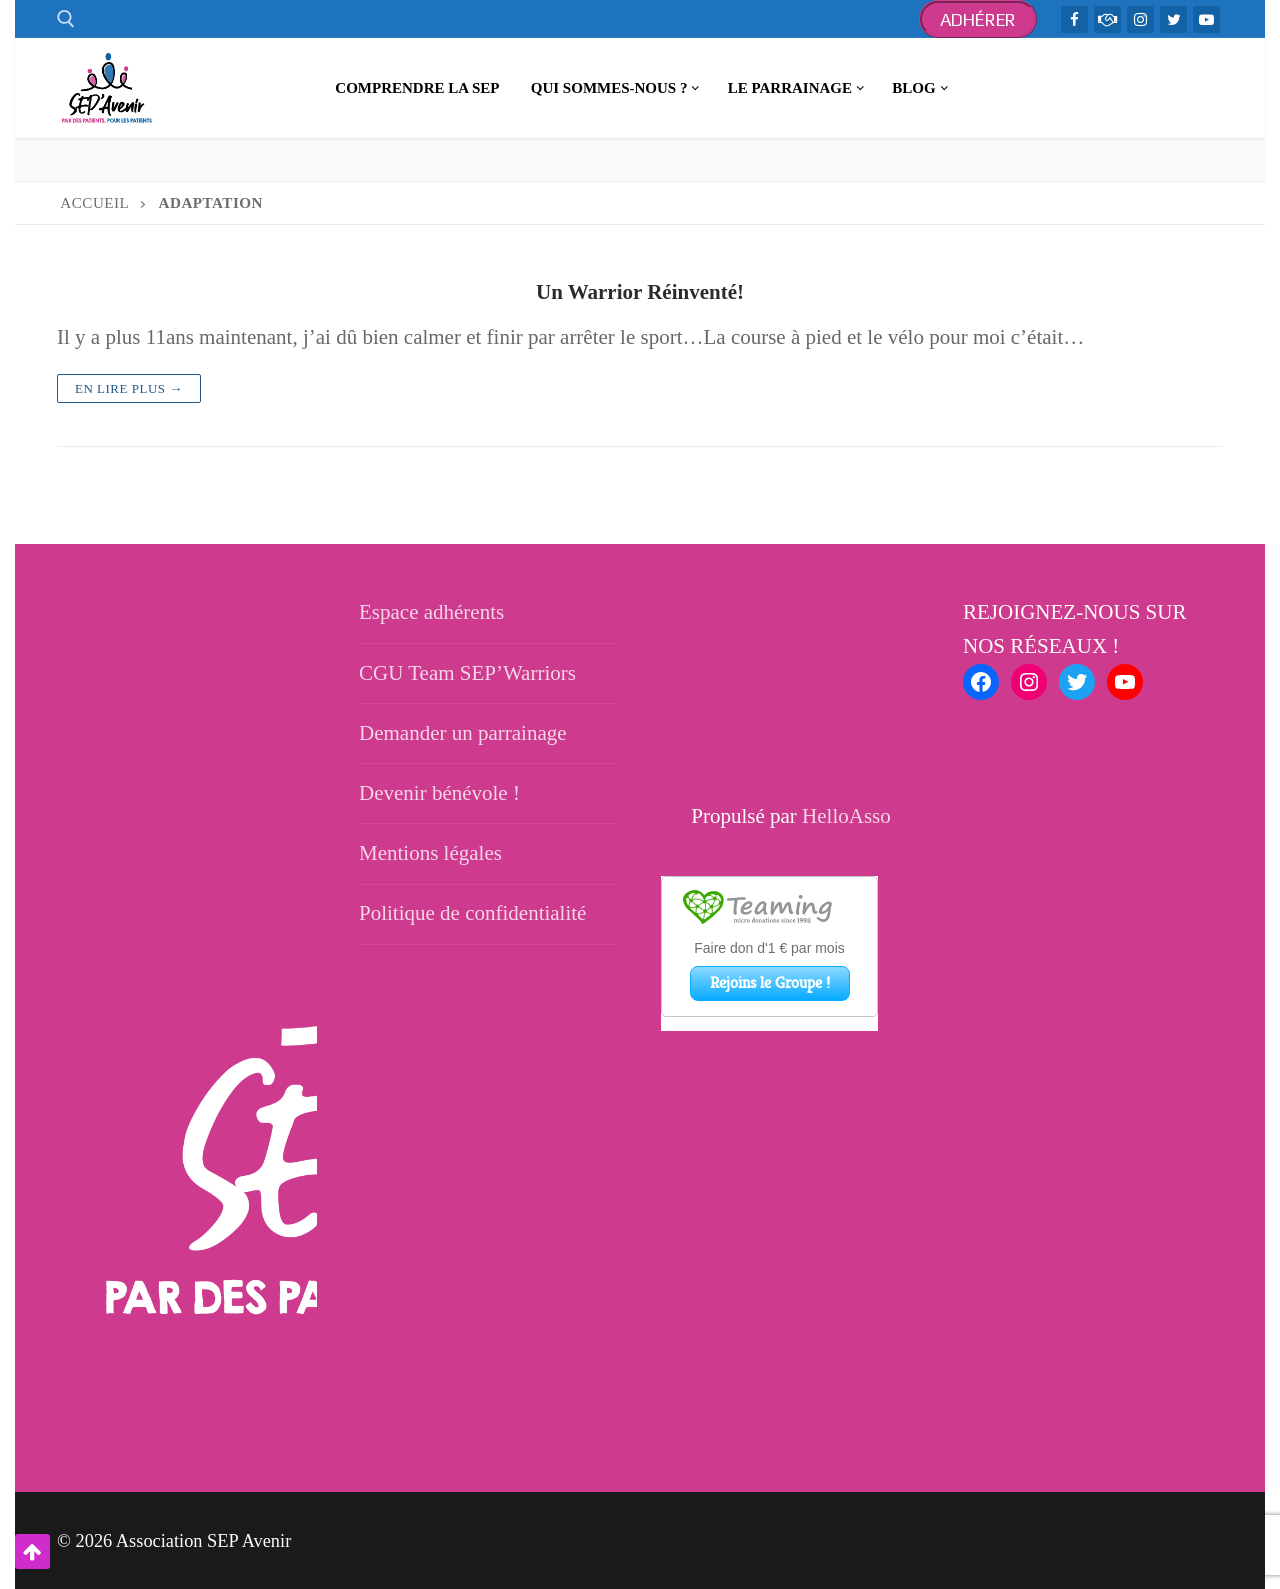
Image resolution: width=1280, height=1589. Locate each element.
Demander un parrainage (463, 733)
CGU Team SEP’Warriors (467, 673)
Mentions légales (430, 853)
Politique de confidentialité (472, 913)
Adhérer (978, 19)
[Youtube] (1206, 19)
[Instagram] (1140, 19)
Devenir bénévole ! (439, 793)
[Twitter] (1173, 19)
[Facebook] (1074, 19)
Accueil (94, 203)
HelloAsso (846, 816)
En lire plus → (129, 388)
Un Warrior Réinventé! (640, 292)
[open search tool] (66, 19)
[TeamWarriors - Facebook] (1107, 19)
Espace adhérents (431, 612)
